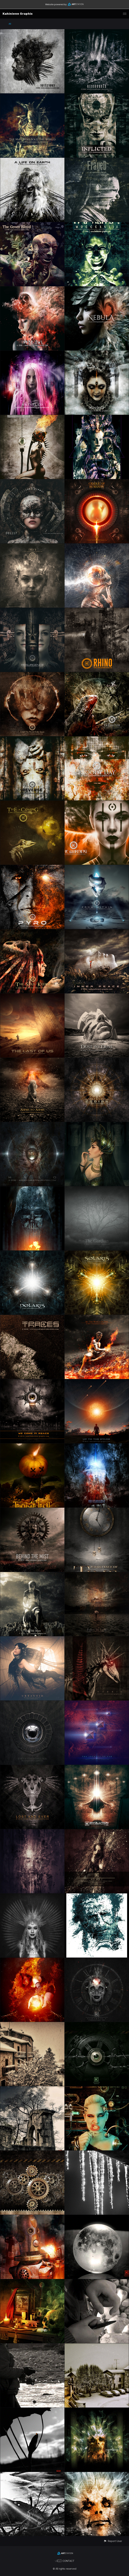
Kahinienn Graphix (18, 13)
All (10, 23)
